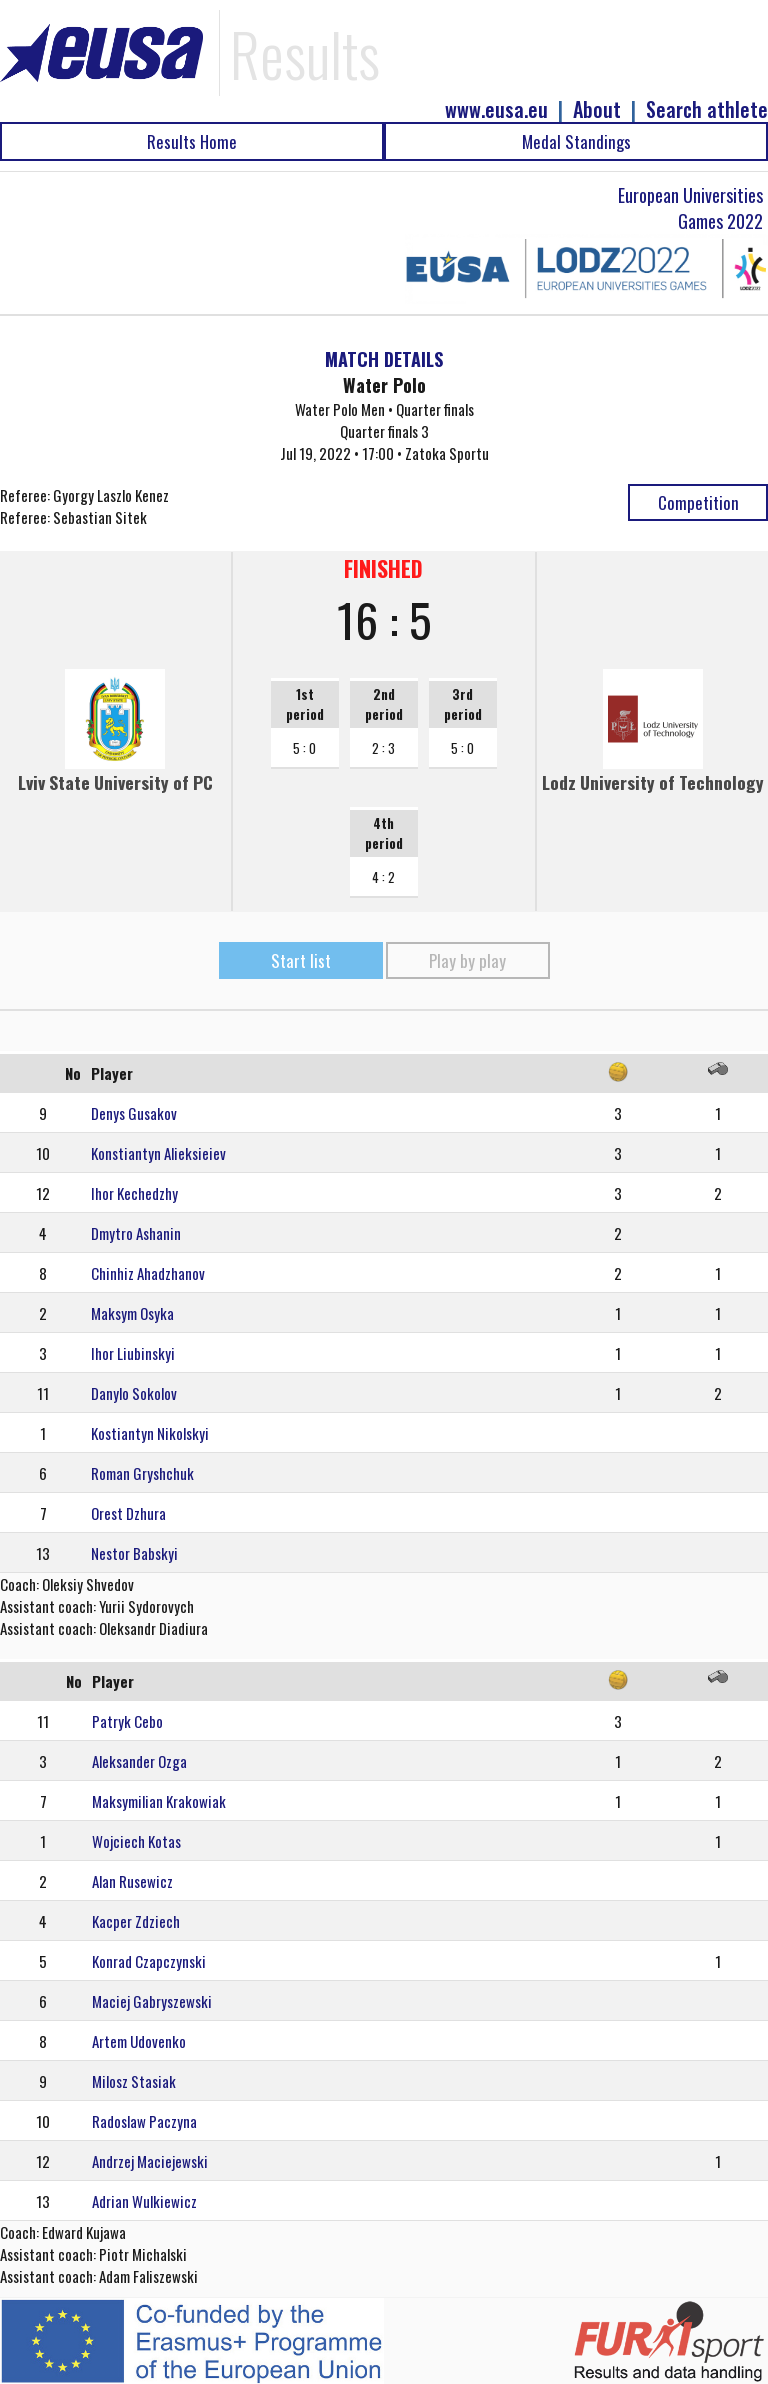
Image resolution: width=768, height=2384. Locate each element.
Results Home (192, 141)
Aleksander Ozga (139, 1761)
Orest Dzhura (128, 1513)
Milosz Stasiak (134, 2081)
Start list (301, 960)
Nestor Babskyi (134, 1553)
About (597, 109)
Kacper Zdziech (136, 1921)
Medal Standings (576, 141)
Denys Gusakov (134, 1113)
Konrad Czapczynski (149, 1961)
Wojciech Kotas (136, 1841)
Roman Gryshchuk (142, 1473)
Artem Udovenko (139, 2041)
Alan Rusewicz (132, 1881)
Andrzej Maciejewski (150, 2161)
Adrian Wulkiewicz (144, 2201)
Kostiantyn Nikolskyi (150, 1433)
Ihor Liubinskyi (133, 1353)
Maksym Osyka (132, 1313)
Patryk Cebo (127, 1721)
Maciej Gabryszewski (152, 2001)
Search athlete (707, 109)
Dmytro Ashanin (136, 1233)
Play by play (467, 960)
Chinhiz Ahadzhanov (148, 1273)
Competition (698, 502)
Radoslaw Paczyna (144, 2121)
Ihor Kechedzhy (134, 1193)
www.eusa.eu (496, 109)
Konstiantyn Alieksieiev (158, 1153)
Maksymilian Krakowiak (159, 1801)
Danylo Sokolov (134, 1393)
